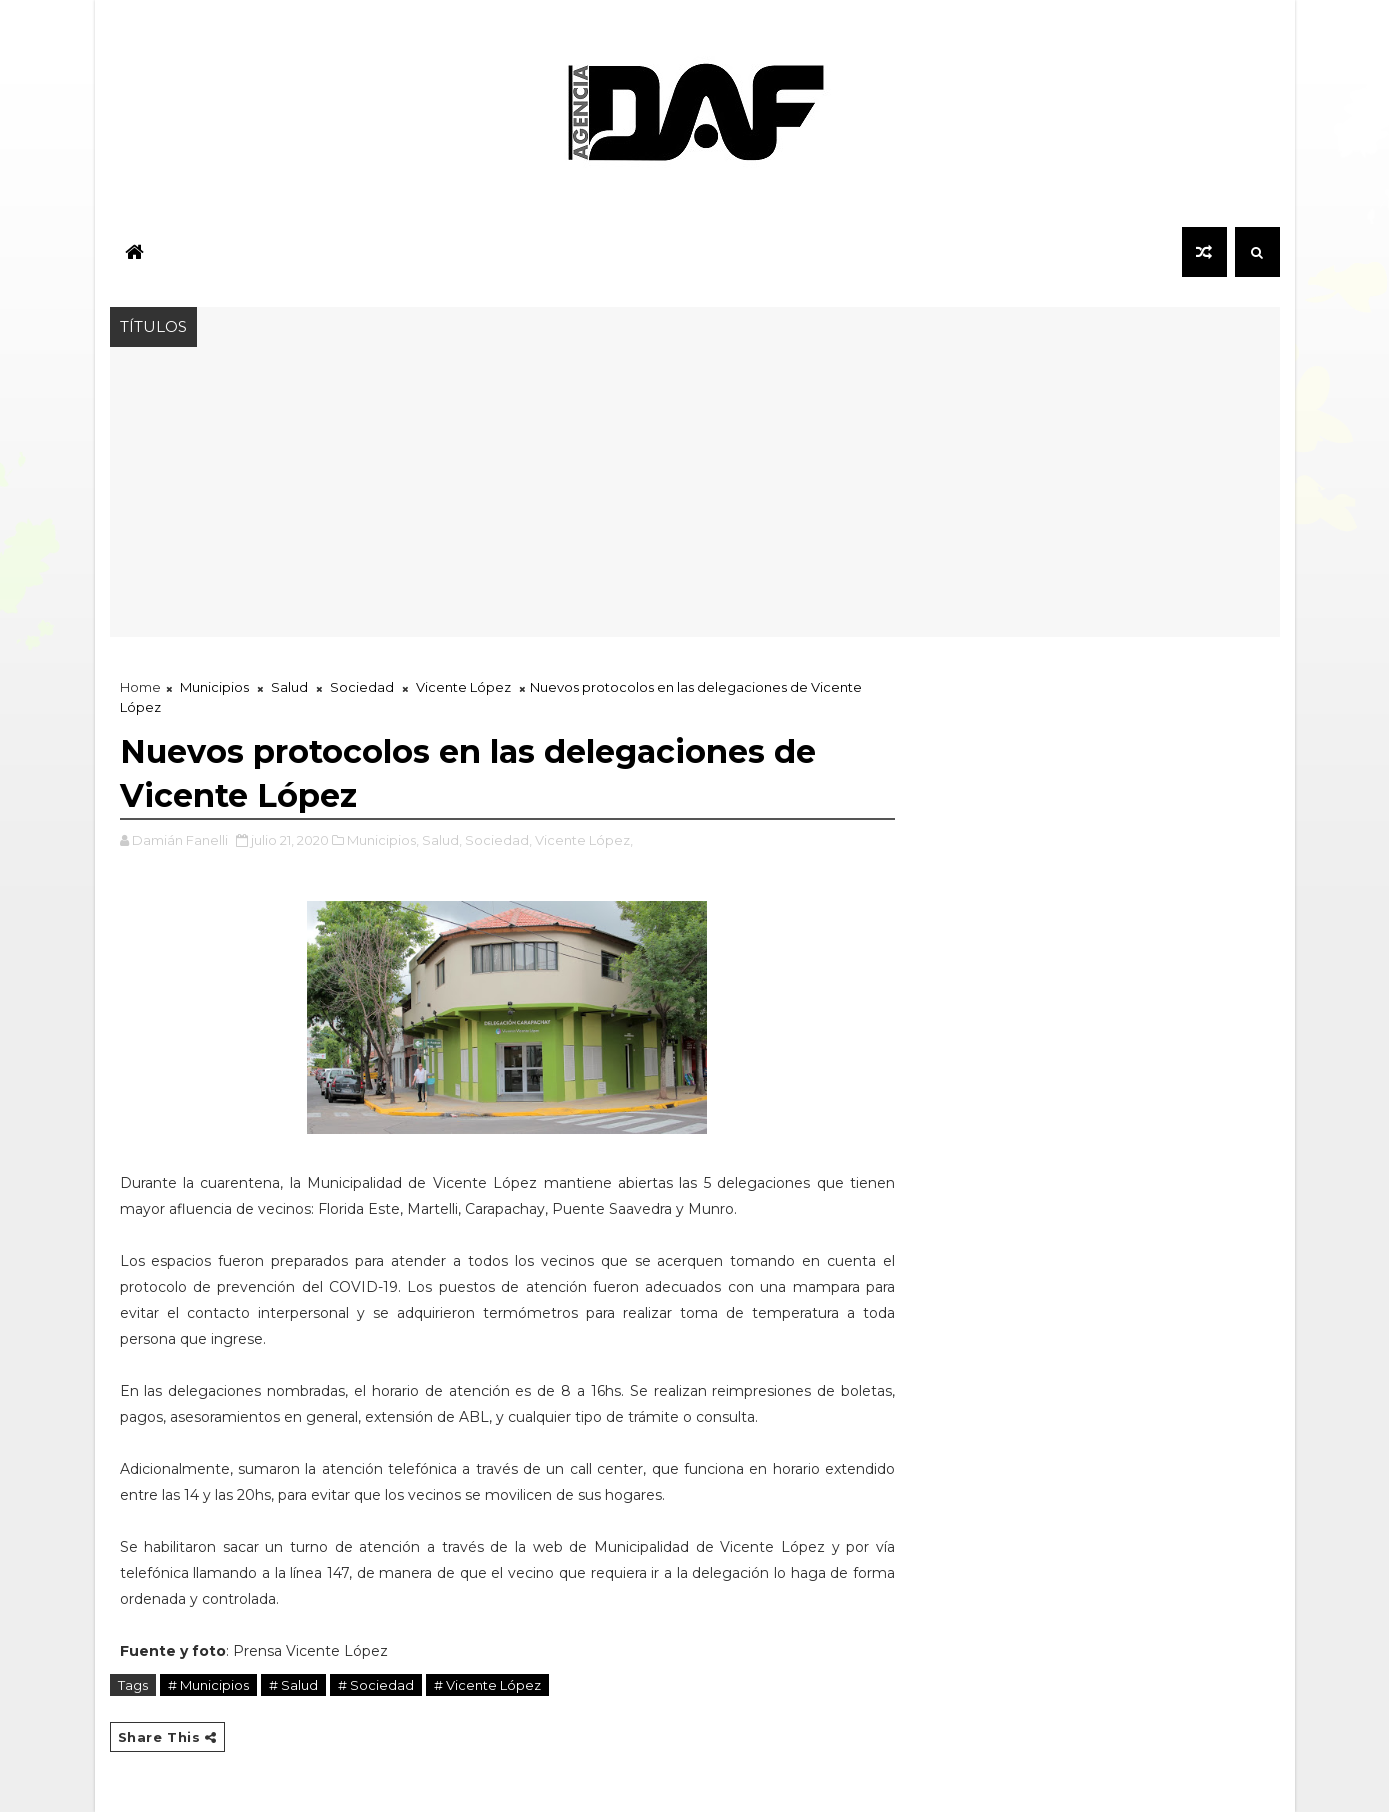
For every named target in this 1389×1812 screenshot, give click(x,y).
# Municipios (208, 1685)
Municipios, (383, 840)
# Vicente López (487, 1685)
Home (140, 687)
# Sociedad (376, 1685)
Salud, (442, 840)
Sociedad (362, 687)
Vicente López (463, 687)
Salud (289, 687)
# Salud (293, 1685)
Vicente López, (584, 840)
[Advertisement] (695, 497)
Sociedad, (498, 840)
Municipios (214, 687)
